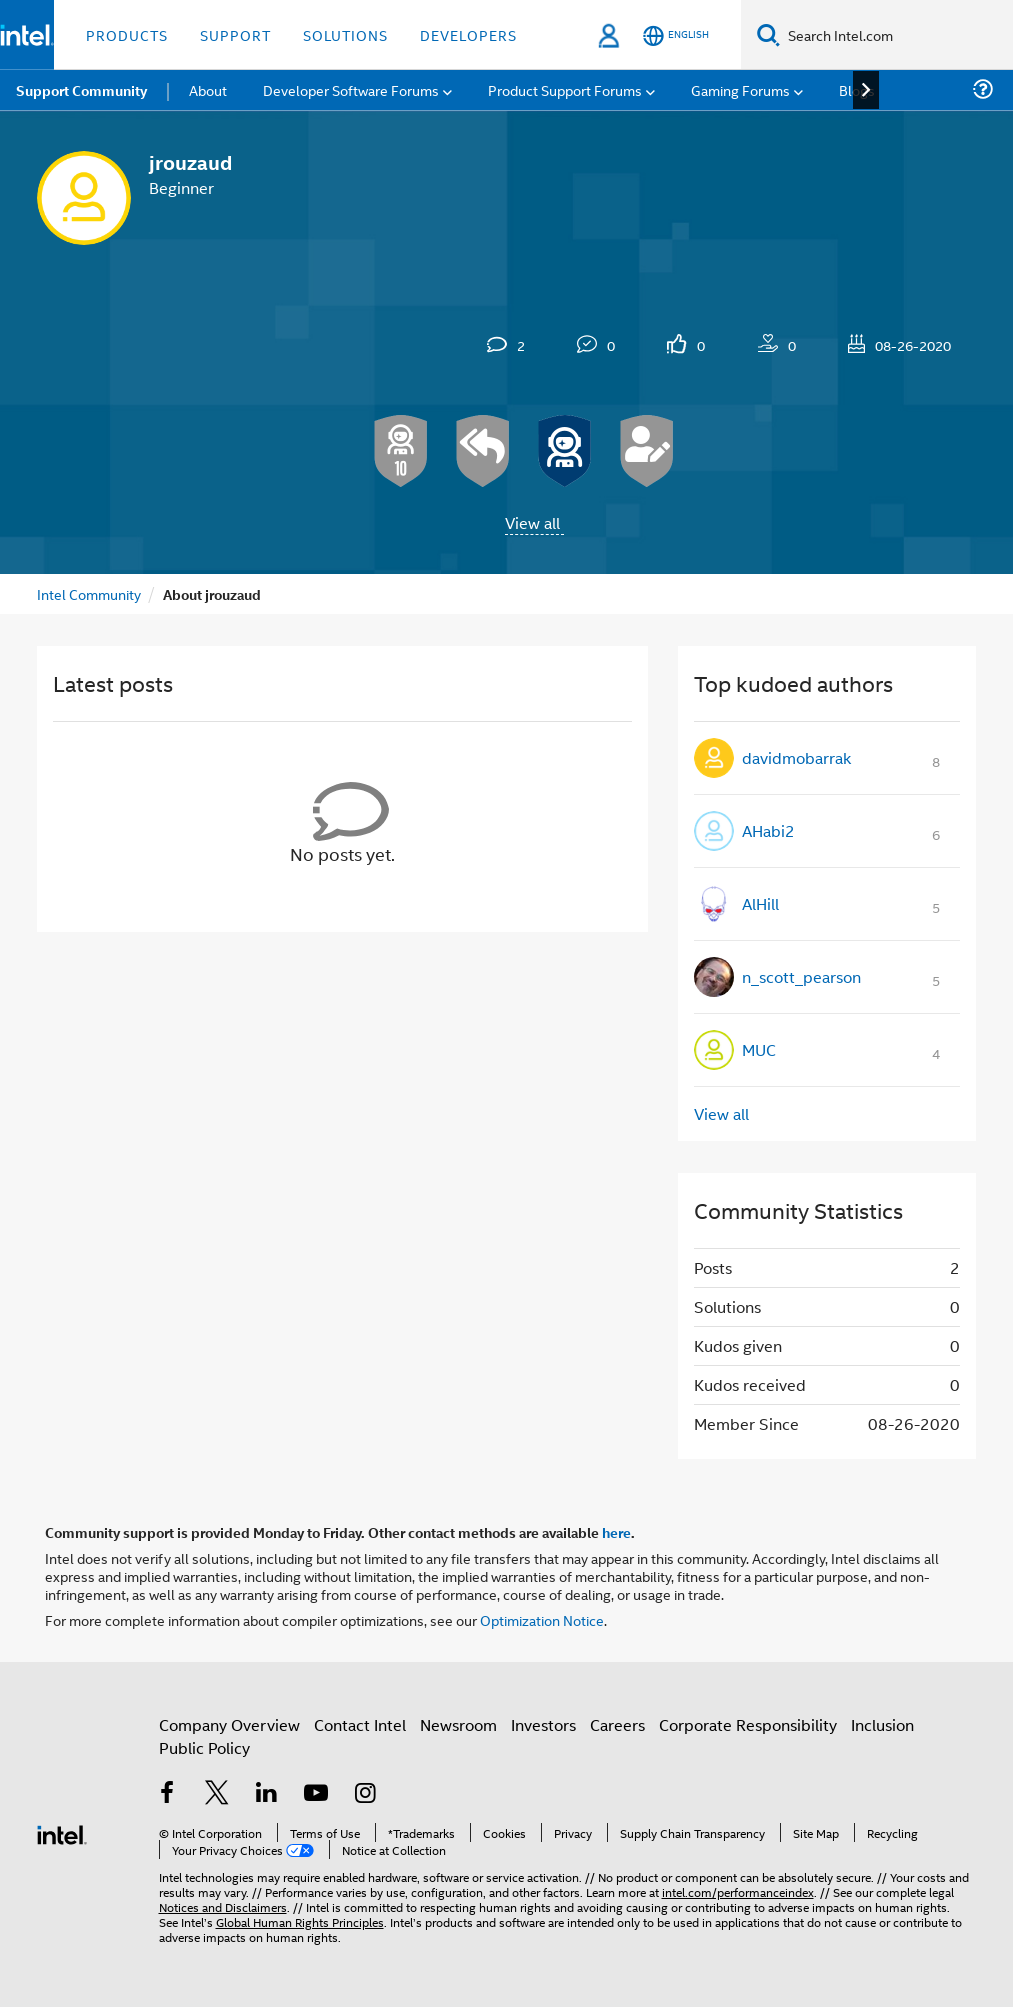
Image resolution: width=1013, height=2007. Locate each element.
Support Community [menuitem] (81, 90)
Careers (617, 1724)
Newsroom (458, 1724)
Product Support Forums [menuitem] (565, 89)
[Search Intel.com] (896, 35)
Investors (543, 1724)
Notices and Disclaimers (223, 1906)
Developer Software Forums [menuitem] (351, 89)
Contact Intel (360, 1724)
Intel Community (89, 593)
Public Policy (204, 1747)
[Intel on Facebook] (168, 1794)
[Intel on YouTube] (316, 1794)
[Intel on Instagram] (366, 1794)
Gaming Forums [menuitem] (740, 89)
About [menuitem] (208, 89)
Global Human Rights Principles (300, 1921)
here (616, 1532)
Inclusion (882, 1724)
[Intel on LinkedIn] (267, 1794)
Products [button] (127, 34)
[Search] (768, 34)
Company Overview (229, 1724)
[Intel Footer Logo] (62, 1832)
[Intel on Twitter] (217, 1794)
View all (532, 522)
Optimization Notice (542, 1619)
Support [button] (235, 34)
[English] (676, 35)
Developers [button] (468, 34)
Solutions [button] (345, 34)
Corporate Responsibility (748, 1724)
